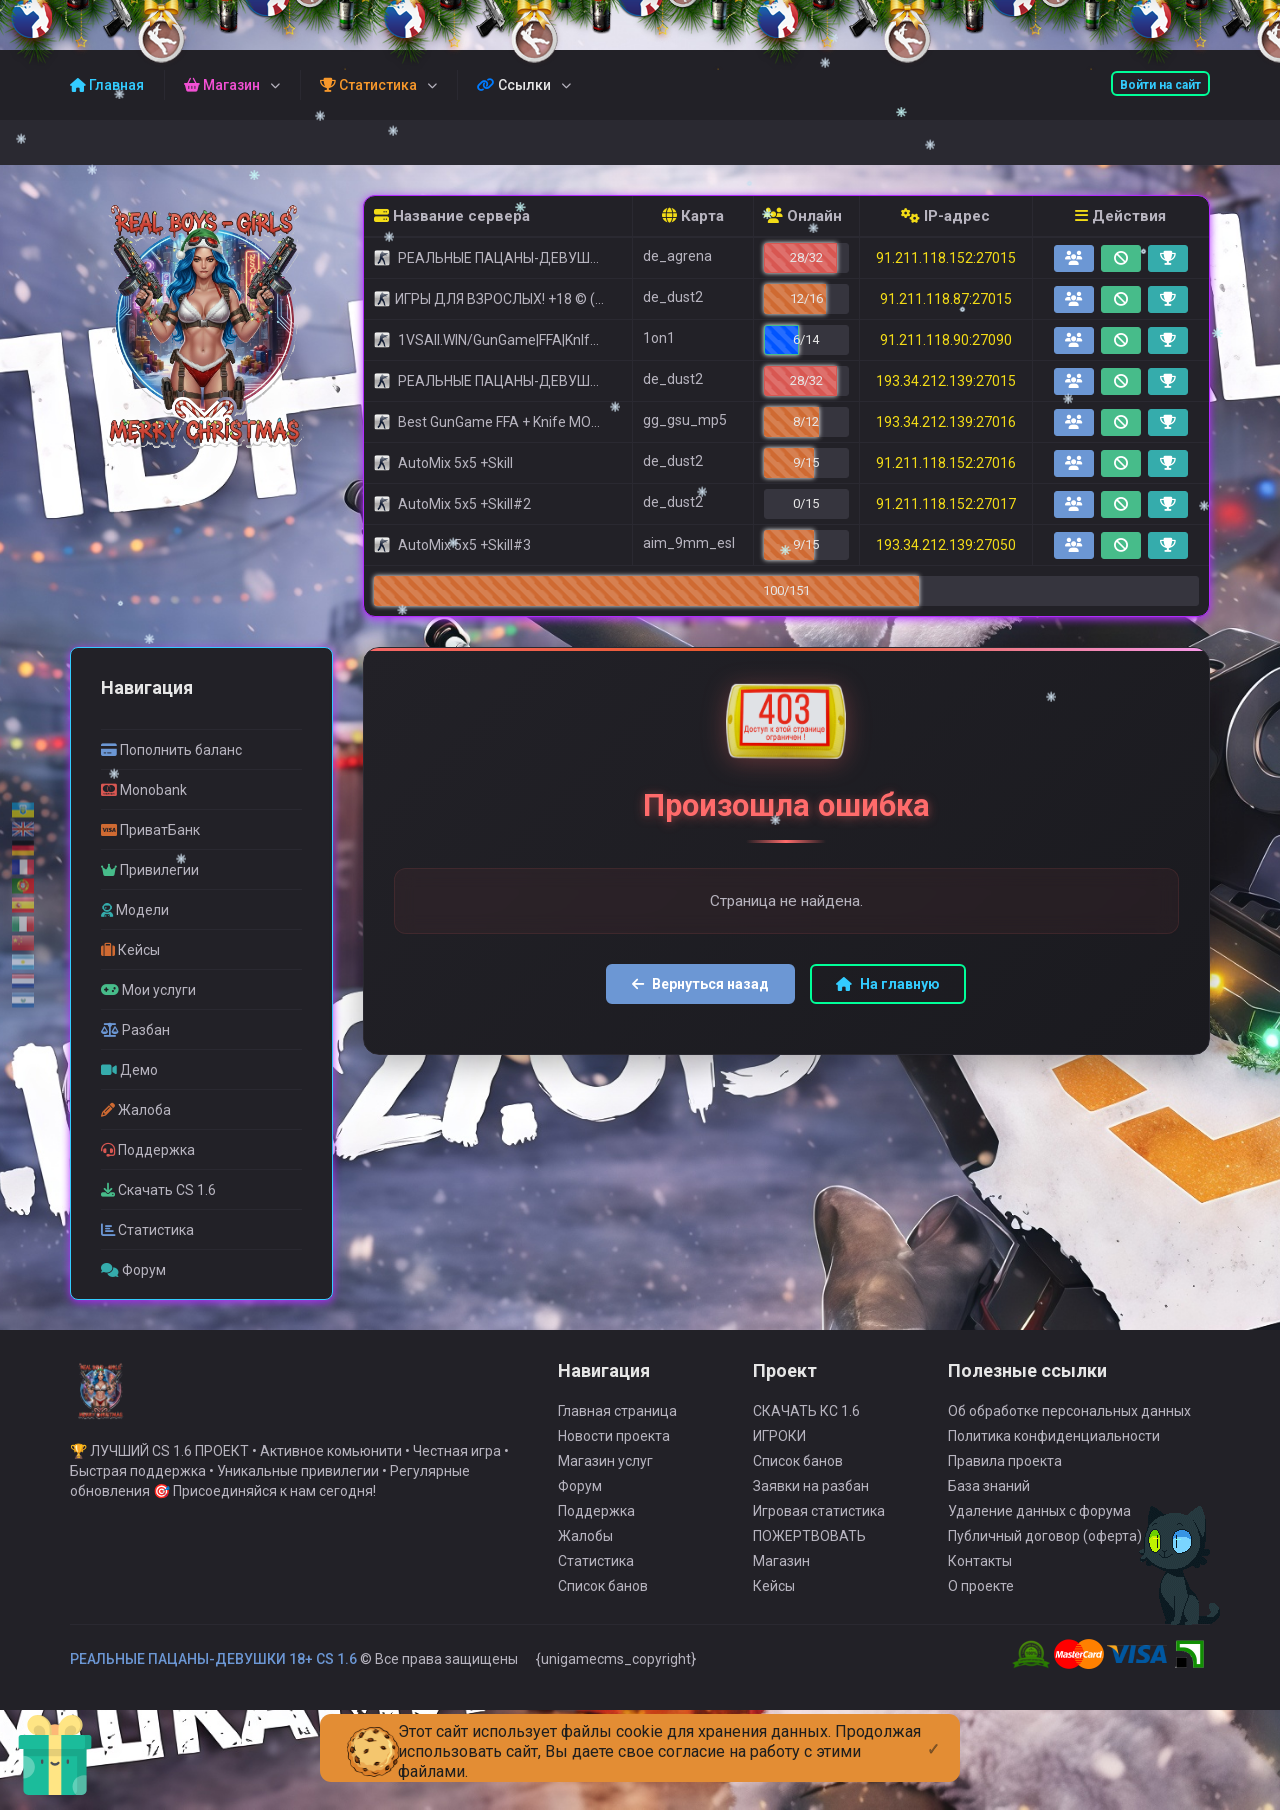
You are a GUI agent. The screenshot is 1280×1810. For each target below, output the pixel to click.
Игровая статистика (819, 1527)
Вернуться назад (700, 984)
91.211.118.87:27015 (946, 299)
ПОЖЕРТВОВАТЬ (809, 1552)
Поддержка (596, 1527)
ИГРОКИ (779, 1452)
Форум (580, 1502)
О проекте (981, 1602)
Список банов (603, 1602)
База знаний (989, 1502)
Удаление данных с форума (1039, 1527)
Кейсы (774, 1602)
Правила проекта (1005, 1477)
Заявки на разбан (811, 1502)
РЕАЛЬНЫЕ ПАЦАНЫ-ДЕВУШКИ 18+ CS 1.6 (213, 1675)
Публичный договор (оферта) (1045, 1552)
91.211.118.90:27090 (946, 340)
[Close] (933, 1733)
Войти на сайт (1160, 85)
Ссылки (514, 85)
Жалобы (585, 1552)
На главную (888, 984)
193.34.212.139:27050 (946, 545)
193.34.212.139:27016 (946, 422)
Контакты (980, 1577)
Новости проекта (614, 1452)
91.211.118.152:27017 (946, 504)
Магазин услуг (605, 1477)
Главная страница (617, 1427)
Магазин (781, 1577)
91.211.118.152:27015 (946, 258)
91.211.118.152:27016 (946, 463)
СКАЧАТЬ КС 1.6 (806, 1427)
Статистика (596, 1577)
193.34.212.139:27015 (946, 381)
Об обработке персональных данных (1069, 1427)
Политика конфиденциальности (1054, 1452)
